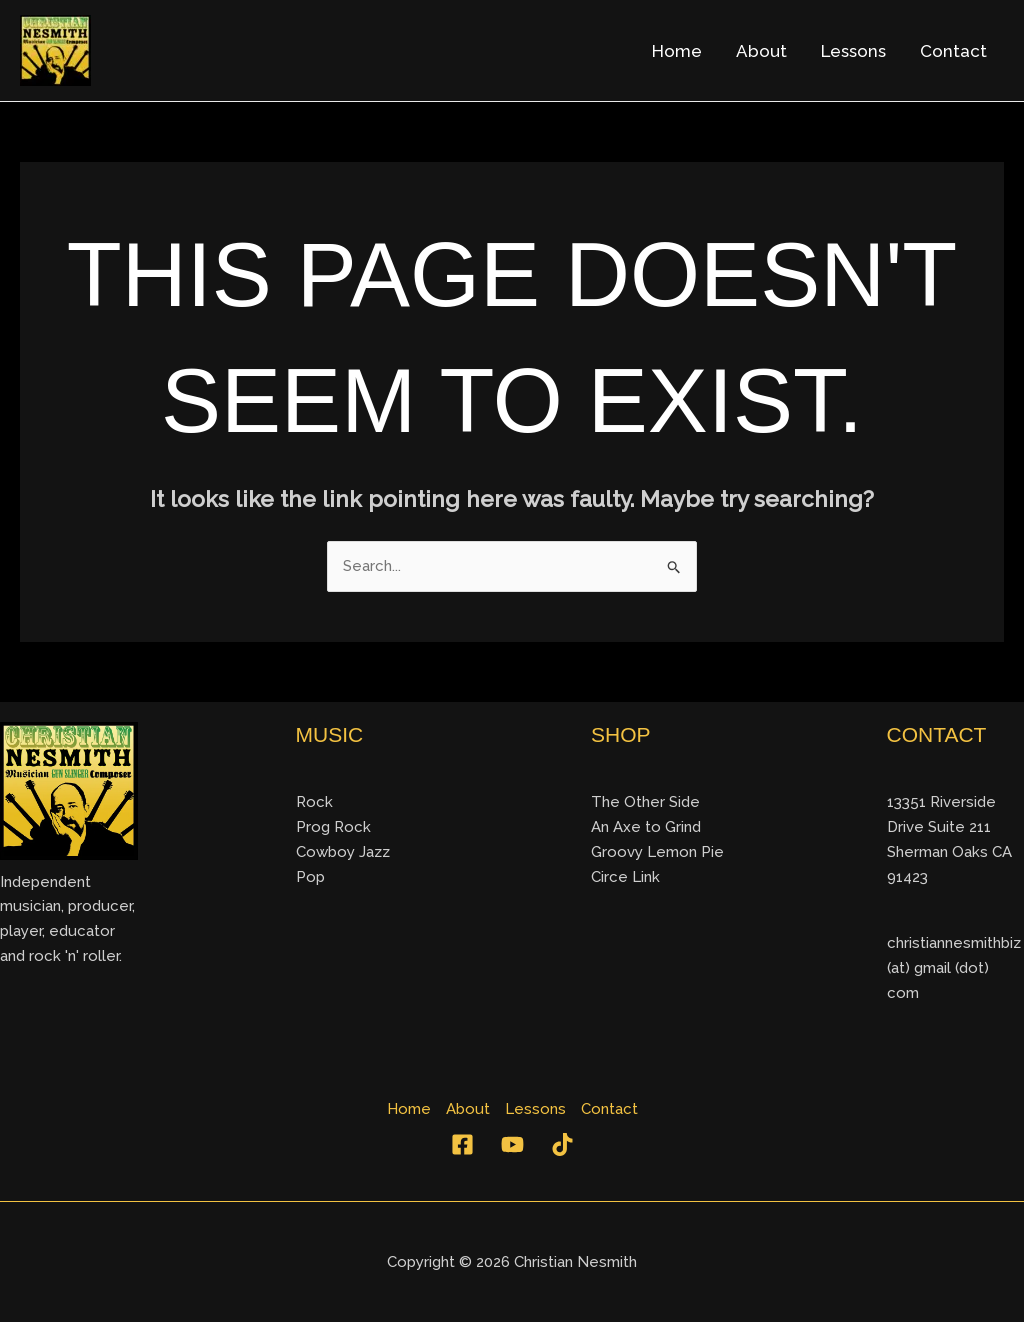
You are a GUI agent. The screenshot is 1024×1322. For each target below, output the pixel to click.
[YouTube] (512, 1144)
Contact (953, 51)
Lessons (853, 51)
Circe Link (625, 877)
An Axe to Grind (646, 827)
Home (677, 51)
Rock (314, 802)
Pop (310, 877)
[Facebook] (462, 1144)
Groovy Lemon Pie (657, 852)
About (761, 51)
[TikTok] (562, 1144)
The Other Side (645, 802)
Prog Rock (333, 827)
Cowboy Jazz (343, 852)
